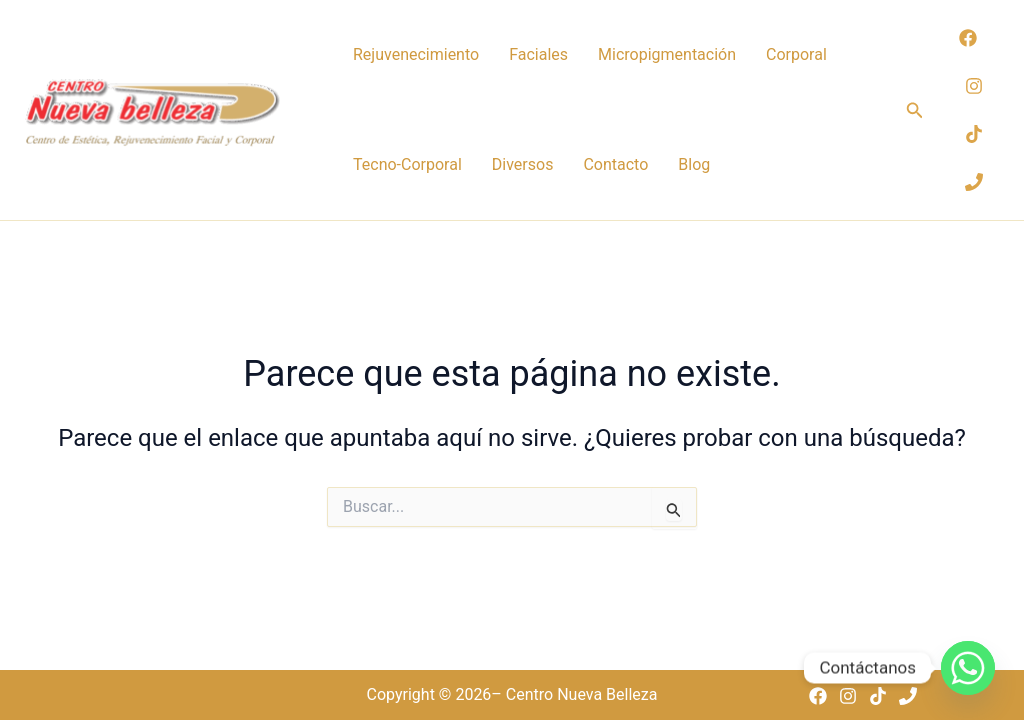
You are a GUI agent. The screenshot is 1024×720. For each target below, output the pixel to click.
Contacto (615, 164)
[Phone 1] (974, 182)
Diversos (523, 164)
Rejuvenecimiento (416, 54)
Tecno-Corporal (407, 164)
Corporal (796, 54)
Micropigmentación (667, 54)
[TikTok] (974, 134)
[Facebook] (968, 38)
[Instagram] (974, 86)
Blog (694, 164)
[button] (915, 110)
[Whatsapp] (968, 668)
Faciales (538, 54)
